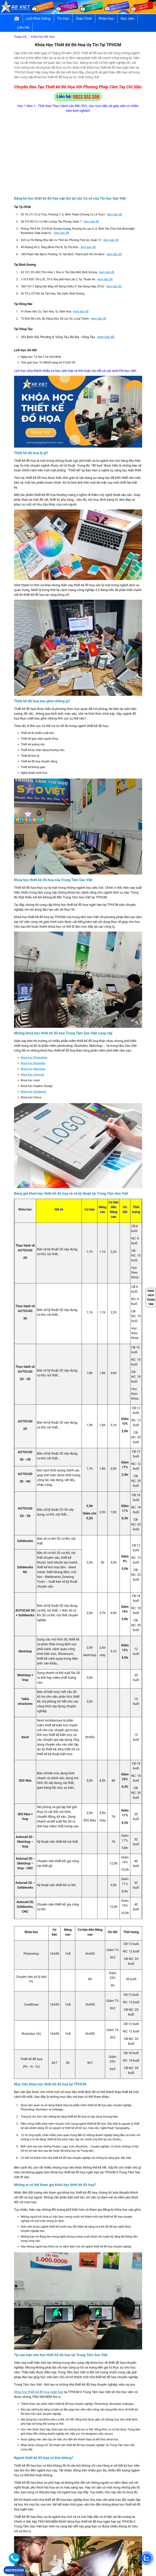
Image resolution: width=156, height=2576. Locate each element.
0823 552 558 (86, 96)
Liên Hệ (23, 27)
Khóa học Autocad (32, 1074)
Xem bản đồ (114, 214)
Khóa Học (106, 18)
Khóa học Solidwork (33, 1091)
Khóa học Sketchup (33, 1069)
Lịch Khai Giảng (38, 18)
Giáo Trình (84, 18)
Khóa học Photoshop (34, 1057)
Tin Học (63, 18)
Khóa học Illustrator (33, 1063)
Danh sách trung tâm (151, 1297)
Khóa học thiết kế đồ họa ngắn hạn (38, 2392)
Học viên (127, 18)
